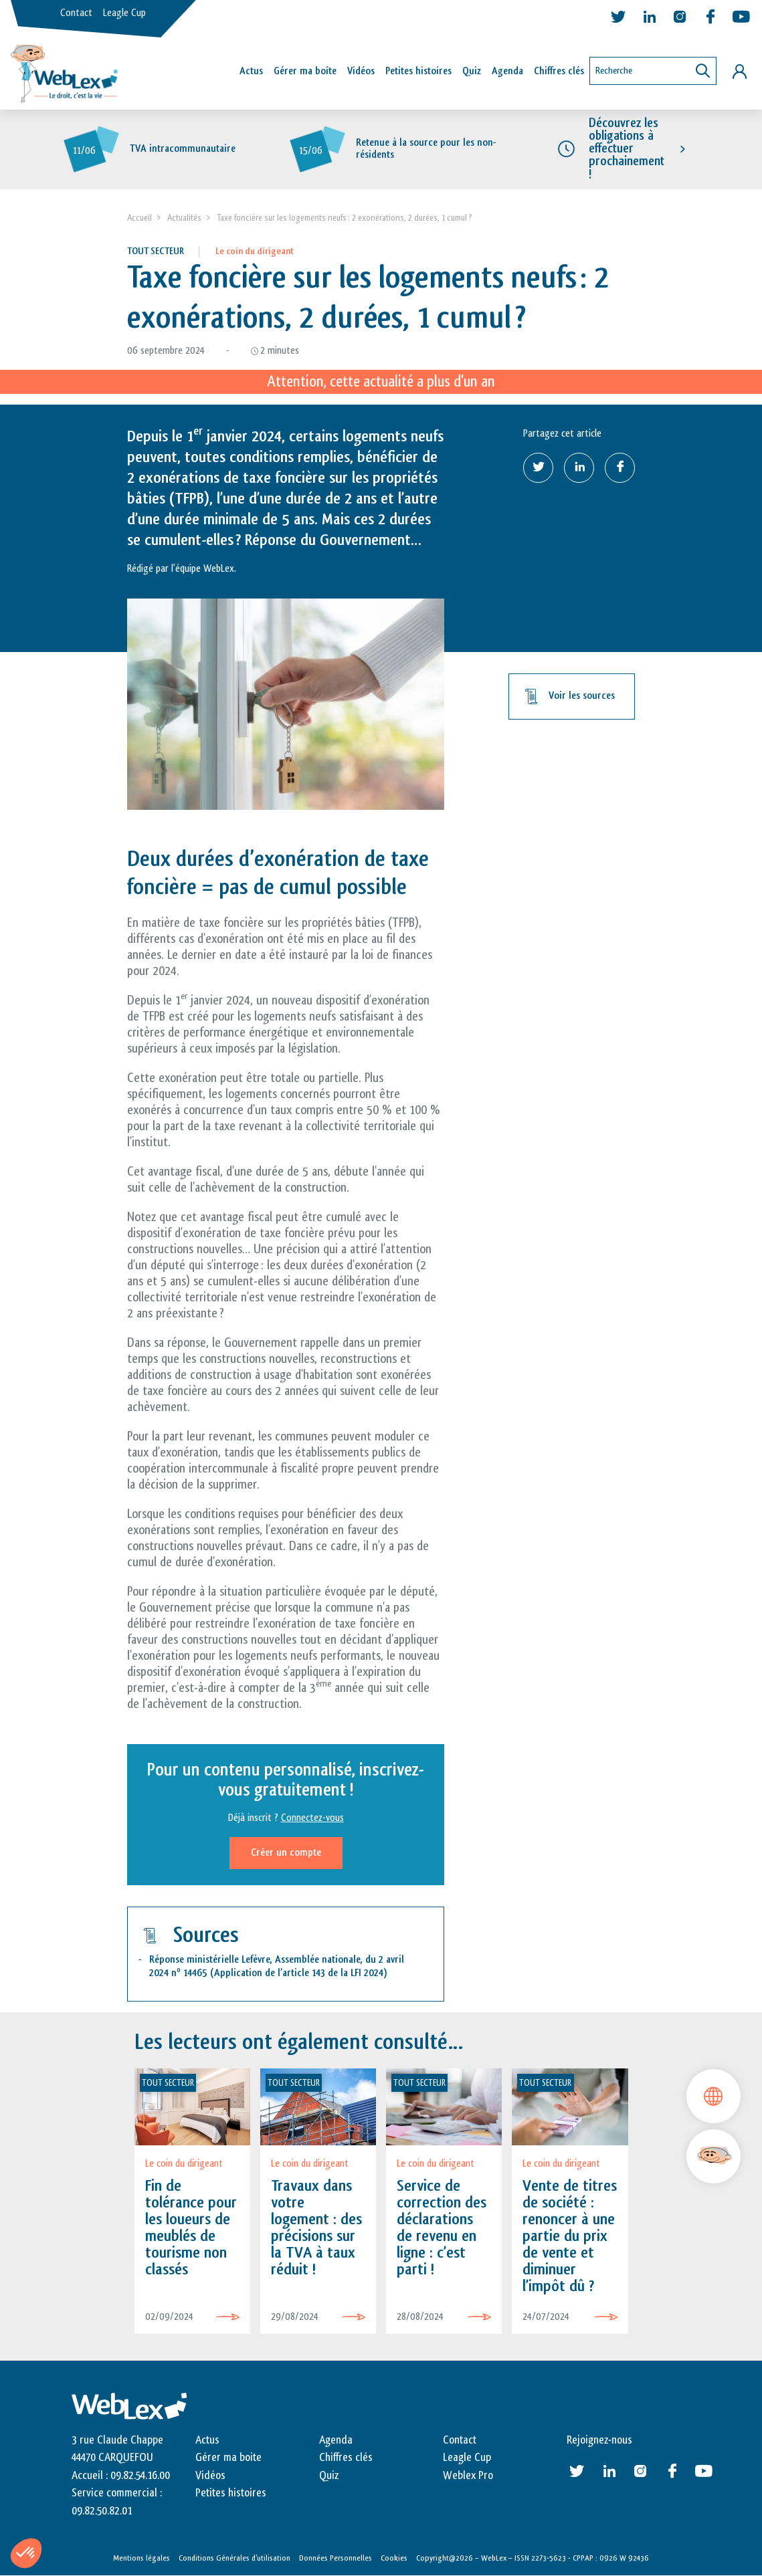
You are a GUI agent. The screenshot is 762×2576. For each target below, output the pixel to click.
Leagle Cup (124, 13)
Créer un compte (286, 1853)
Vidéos (361, 71)
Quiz (471, 71)
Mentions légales (141, 2558)
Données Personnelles (335, 2558)
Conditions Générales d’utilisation (234, 2558)
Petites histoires (418, 71)
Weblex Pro (468, 2475)
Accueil (139, 217)
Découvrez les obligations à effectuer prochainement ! (626, 149)
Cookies (394, 2558)
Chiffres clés (559, 71)
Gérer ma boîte (305, 71)
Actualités (184, 217)
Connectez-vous (312, 1818)
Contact (76, 13)
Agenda (507, 71)
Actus (251, 71)
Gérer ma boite (228, 2458)
